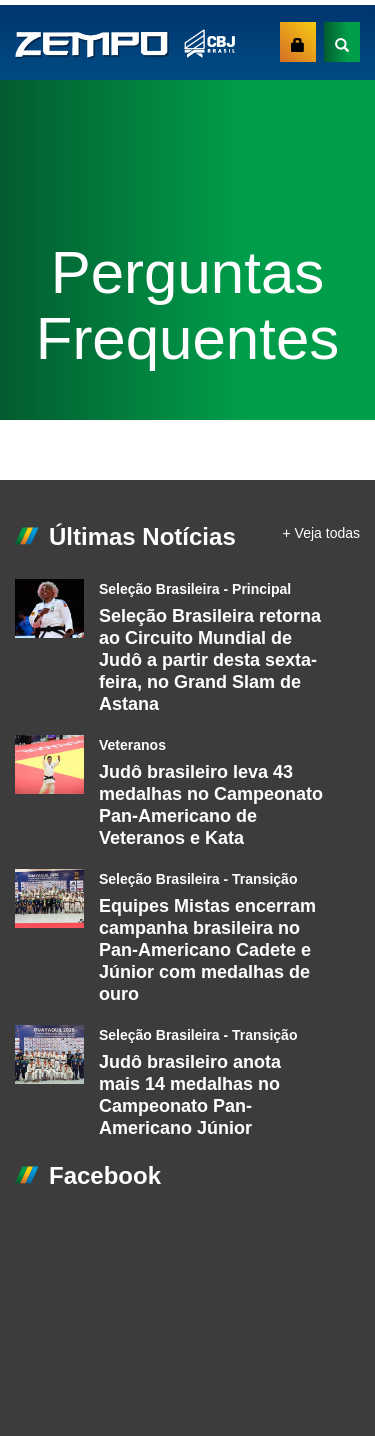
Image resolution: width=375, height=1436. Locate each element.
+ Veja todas (321, 533)
